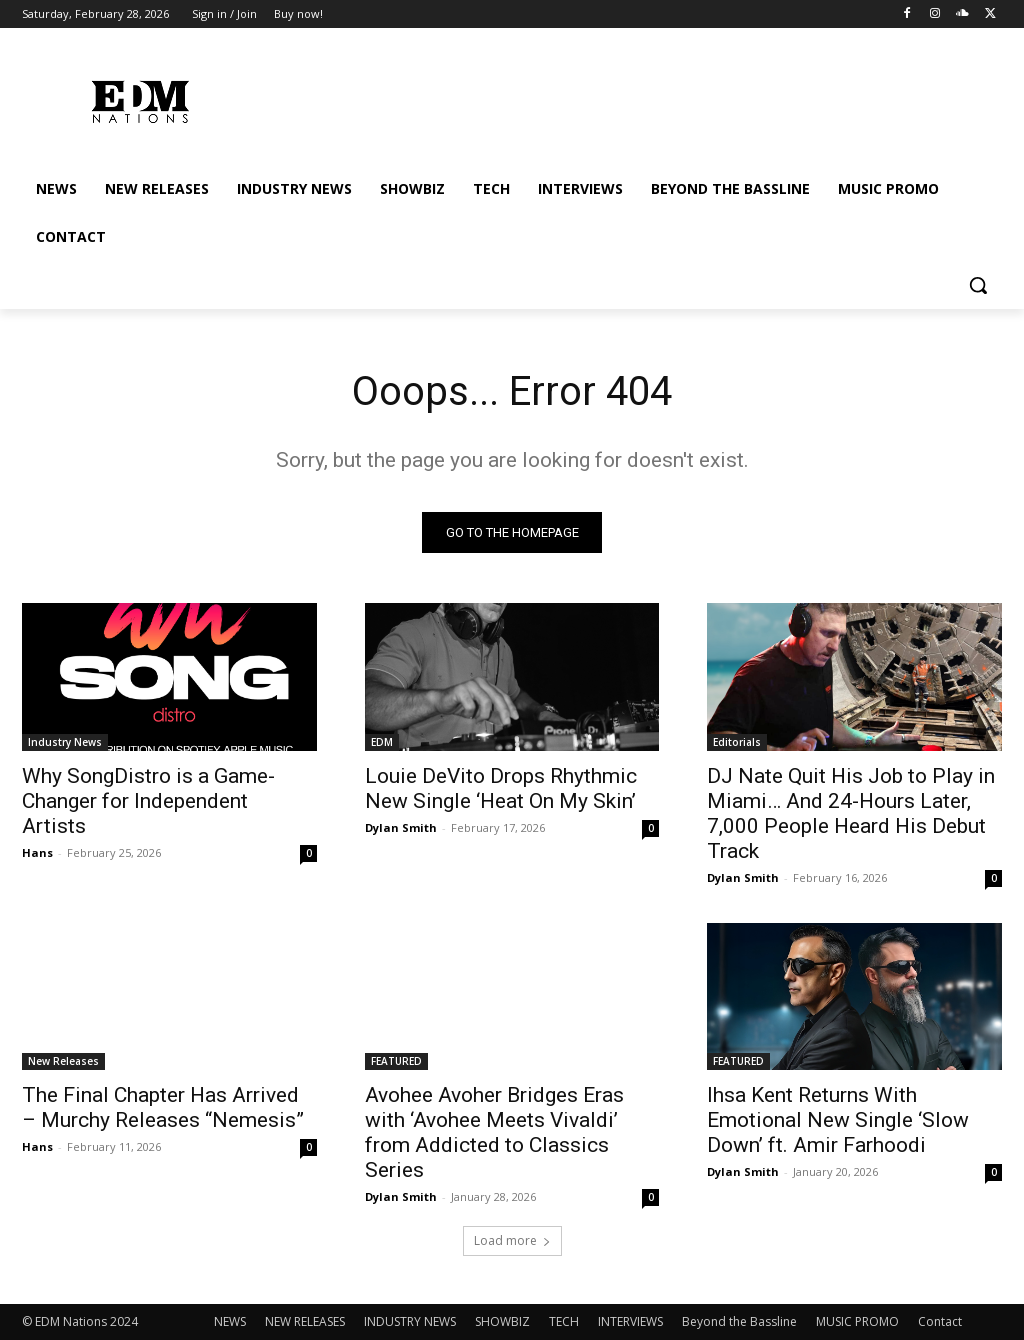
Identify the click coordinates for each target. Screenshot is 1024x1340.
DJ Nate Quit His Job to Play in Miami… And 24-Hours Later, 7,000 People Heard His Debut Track (851, 812)
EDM (382, 741)
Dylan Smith (401, 826)
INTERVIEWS (630, 1321)
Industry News (65, 741)
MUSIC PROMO (857, 1321)
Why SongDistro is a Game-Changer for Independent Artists (148, 800)
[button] (978, 285)
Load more (512, 1240)
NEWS (230, 1321)
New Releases (63, 1061)
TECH (564, 1321)
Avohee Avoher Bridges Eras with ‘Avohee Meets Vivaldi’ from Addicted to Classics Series (494, 1132)
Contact (940, 1321)
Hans (37, 851)
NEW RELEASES (305, 1321)
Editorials (737, 741)
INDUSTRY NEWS (410, 1321)
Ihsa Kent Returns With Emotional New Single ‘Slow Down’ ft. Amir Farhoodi (838, 1120)
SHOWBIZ (502, 1321)
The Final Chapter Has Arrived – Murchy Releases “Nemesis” (163, 1107)
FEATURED (396, 1061)
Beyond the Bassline (739, 1321)
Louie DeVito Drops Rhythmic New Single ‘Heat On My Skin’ (501, 787)
